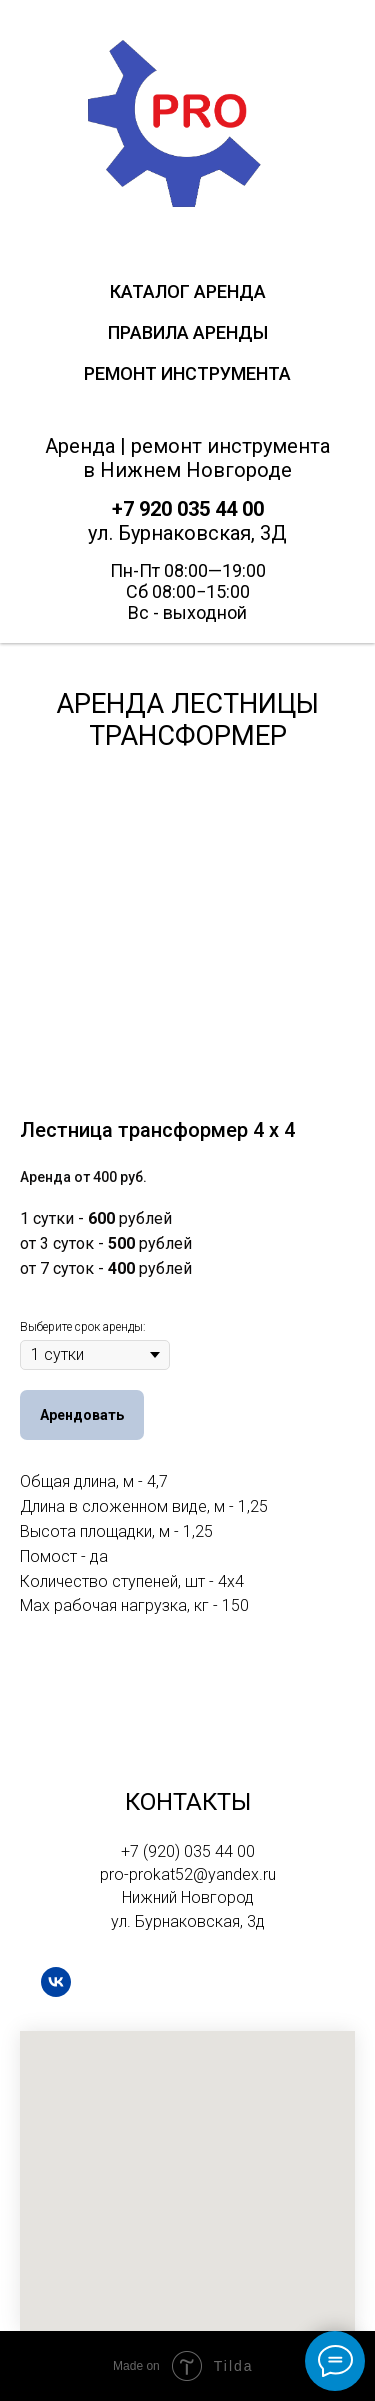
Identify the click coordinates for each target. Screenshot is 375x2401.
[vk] (56, 1982)
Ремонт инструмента (187, 373)
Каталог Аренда (188, 291)
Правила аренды (188, 332)
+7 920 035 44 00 (188, 509)
